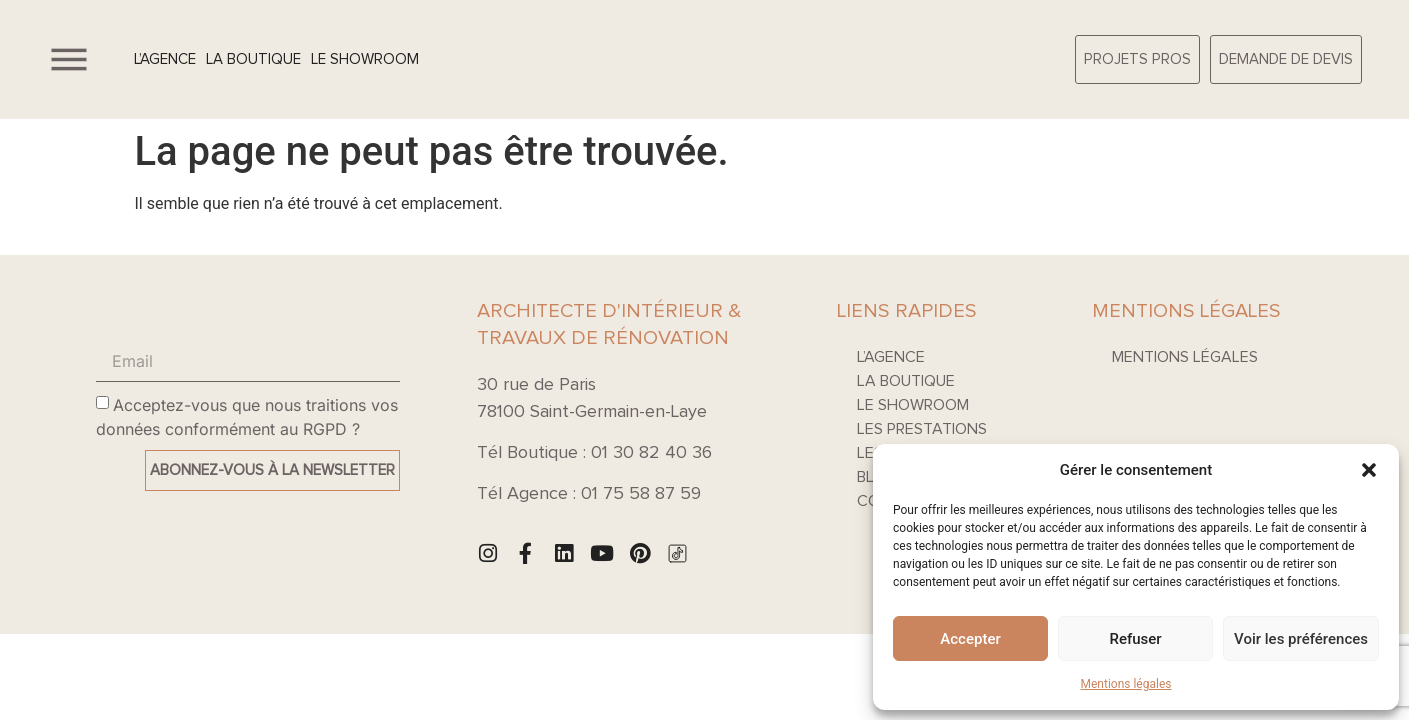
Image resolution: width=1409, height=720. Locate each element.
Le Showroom (365, 59)
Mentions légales (1126, 684)
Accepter (970, 639)
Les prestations (922, 429)
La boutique (253, 59)
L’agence (165, 59)
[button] (1369, 470)
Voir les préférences (1301, 639)
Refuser (1135, 639)
